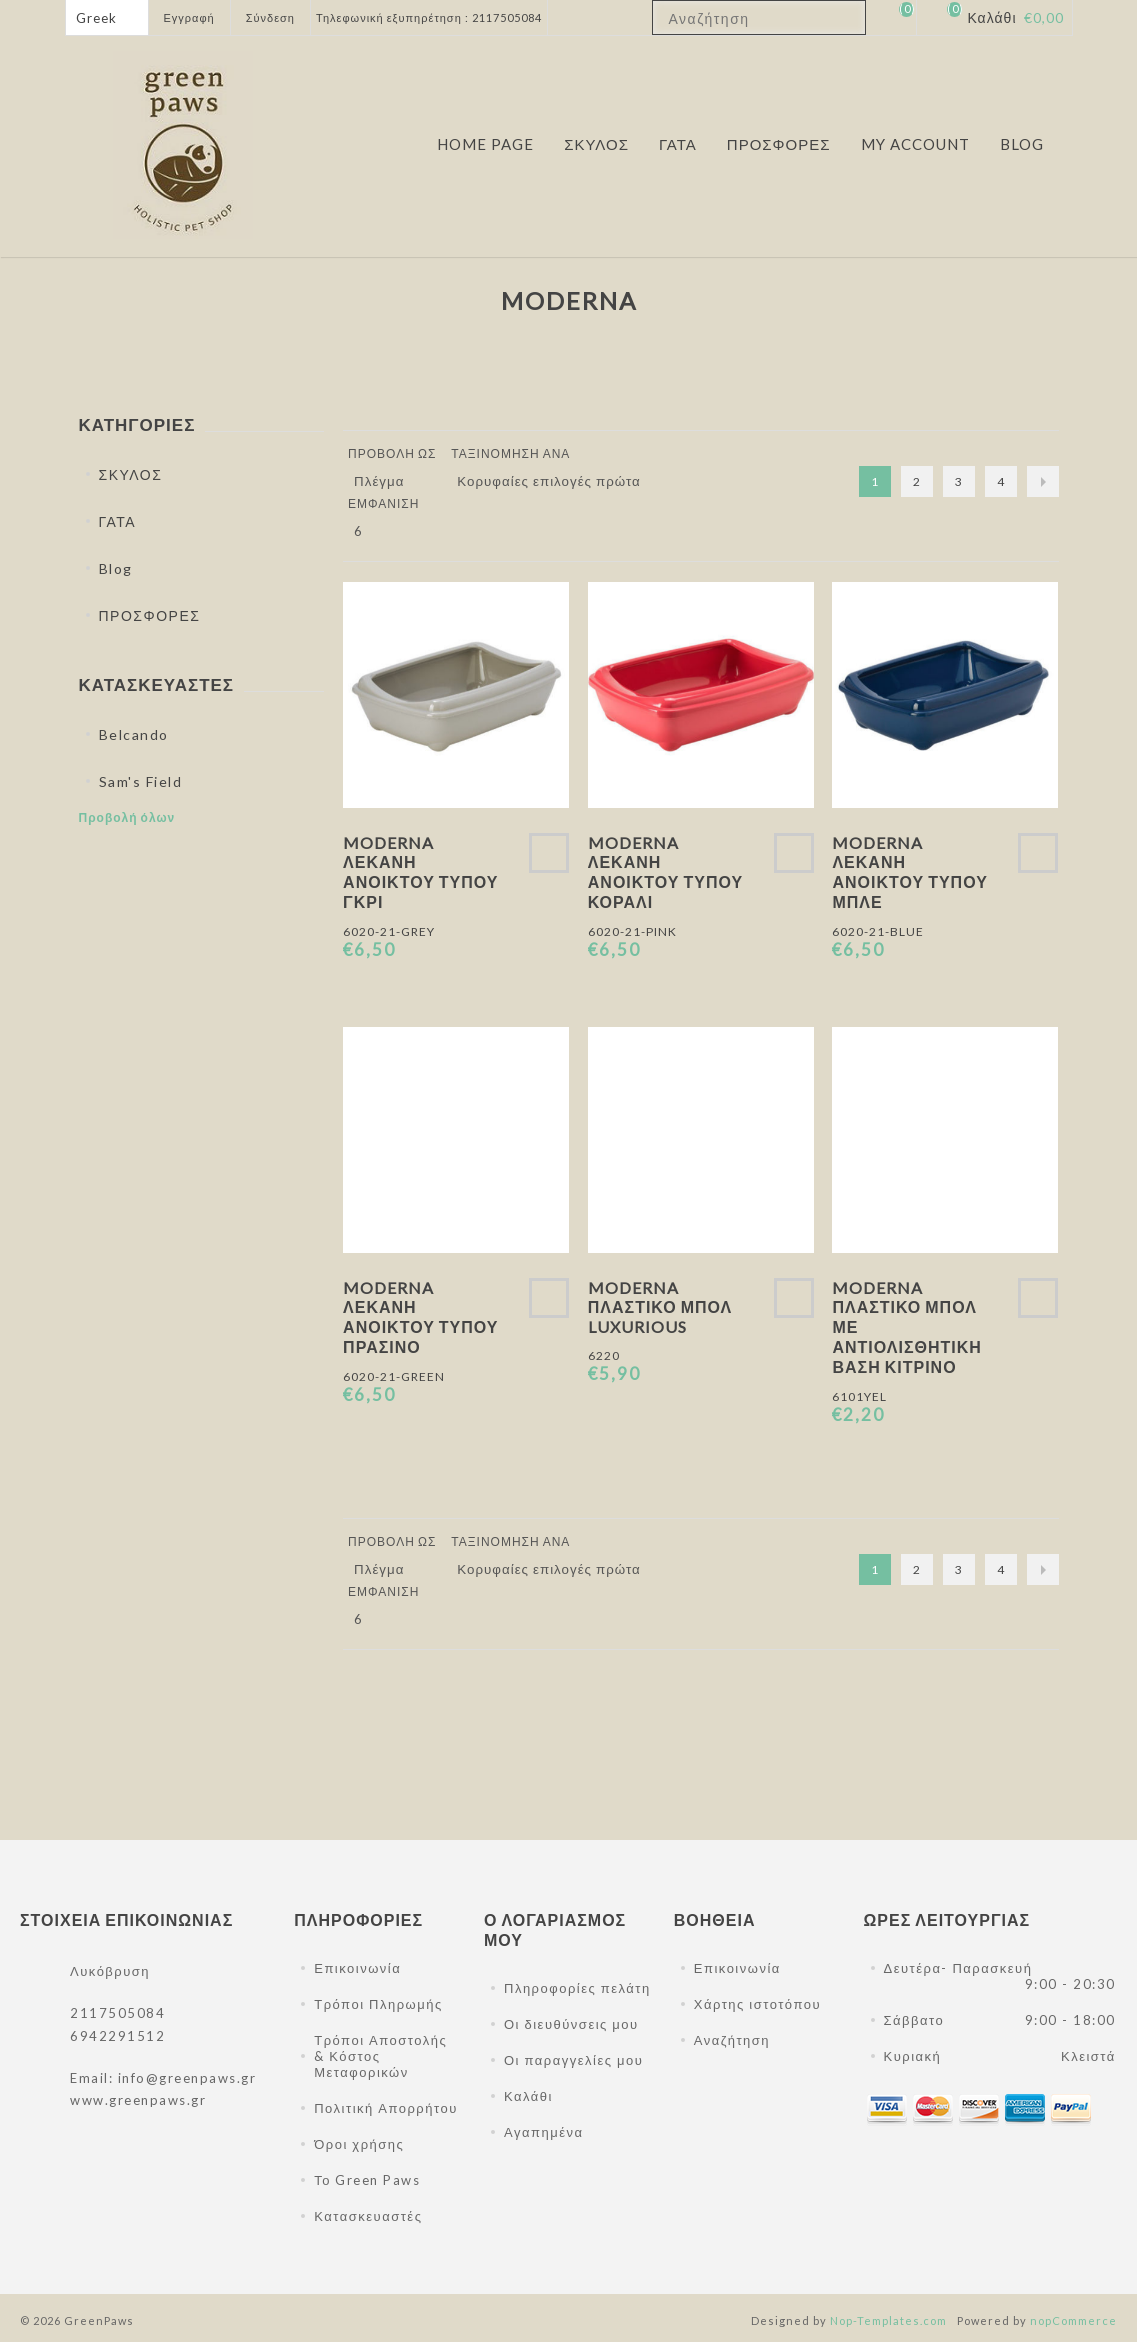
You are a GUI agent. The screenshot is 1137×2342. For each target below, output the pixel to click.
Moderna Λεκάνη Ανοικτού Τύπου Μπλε (909, 872)
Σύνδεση (270, 17)
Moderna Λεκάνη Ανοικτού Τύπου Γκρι (420, 872)
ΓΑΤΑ (118, 521)
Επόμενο (1043, 481)
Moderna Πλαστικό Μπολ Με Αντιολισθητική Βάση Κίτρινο (906, 1327)
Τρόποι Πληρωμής (378, 2004)
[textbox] (741, 18)
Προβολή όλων (127, 817)
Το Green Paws (367, 2180)
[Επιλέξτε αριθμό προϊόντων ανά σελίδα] (373, 531)
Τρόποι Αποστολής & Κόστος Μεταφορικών (380, 2056)
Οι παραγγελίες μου (573, 2060)
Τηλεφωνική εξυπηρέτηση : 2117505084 (429, 17)
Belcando (134, 734)
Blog (116, 568)
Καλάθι (528, 2096)
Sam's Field (141, 781)
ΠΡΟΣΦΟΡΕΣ (150, 615)
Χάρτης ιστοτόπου (757, 2004)
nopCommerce (1073, 2320)
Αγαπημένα (543, 2132)
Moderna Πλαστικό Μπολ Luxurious (660, 1307)
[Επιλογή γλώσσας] (107, 17)
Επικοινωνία (357, 1968)
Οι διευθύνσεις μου (571, 2024)
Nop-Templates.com (888, 2320)
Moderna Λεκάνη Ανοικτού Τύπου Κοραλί (665, 872)
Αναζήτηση (732, 2040)
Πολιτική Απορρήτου (386, 2108)
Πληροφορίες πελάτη (577, 1988)
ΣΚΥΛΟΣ (131, 474)
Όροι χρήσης (359, 2144)
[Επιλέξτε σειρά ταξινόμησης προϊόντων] (556, 481)
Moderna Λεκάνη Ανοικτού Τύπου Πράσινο (420, 1317)
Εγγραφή (189, 17)
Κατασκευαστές (368, 2216)
